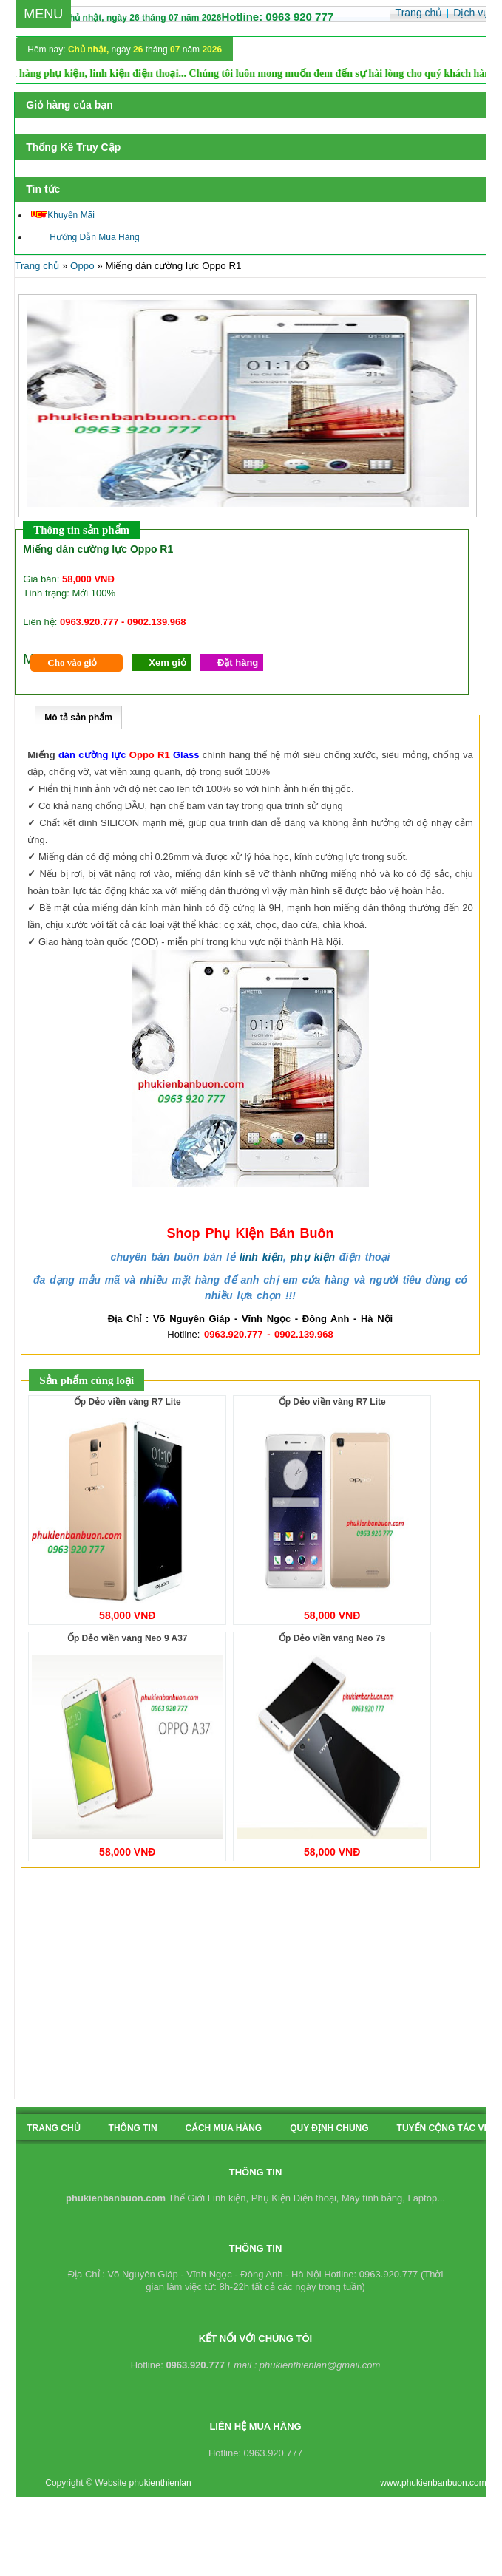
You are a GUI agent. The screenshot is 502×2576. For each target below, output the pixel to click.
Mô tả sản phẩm (78, 717)
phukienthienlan (160, 2483)
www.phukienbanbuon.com (433, 2483)
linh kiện (261, 1257)
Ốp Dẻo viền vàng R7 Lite (127, 1402)
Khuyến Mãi (63, 215)
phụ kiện (313, 1257)
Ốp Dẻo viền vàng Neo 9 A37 (127, 1638)
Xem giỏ (167, 662)
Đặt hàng (237, 662)
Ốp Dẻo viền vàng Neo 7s (332, 1638)
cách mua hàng (224, 2128)
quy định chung (329, 2128)
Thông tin (133, 2128)
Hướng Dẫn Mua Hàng (85, 237)
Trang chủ (37, 265)
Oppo (82, 265)
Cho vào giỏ (72, 662)
